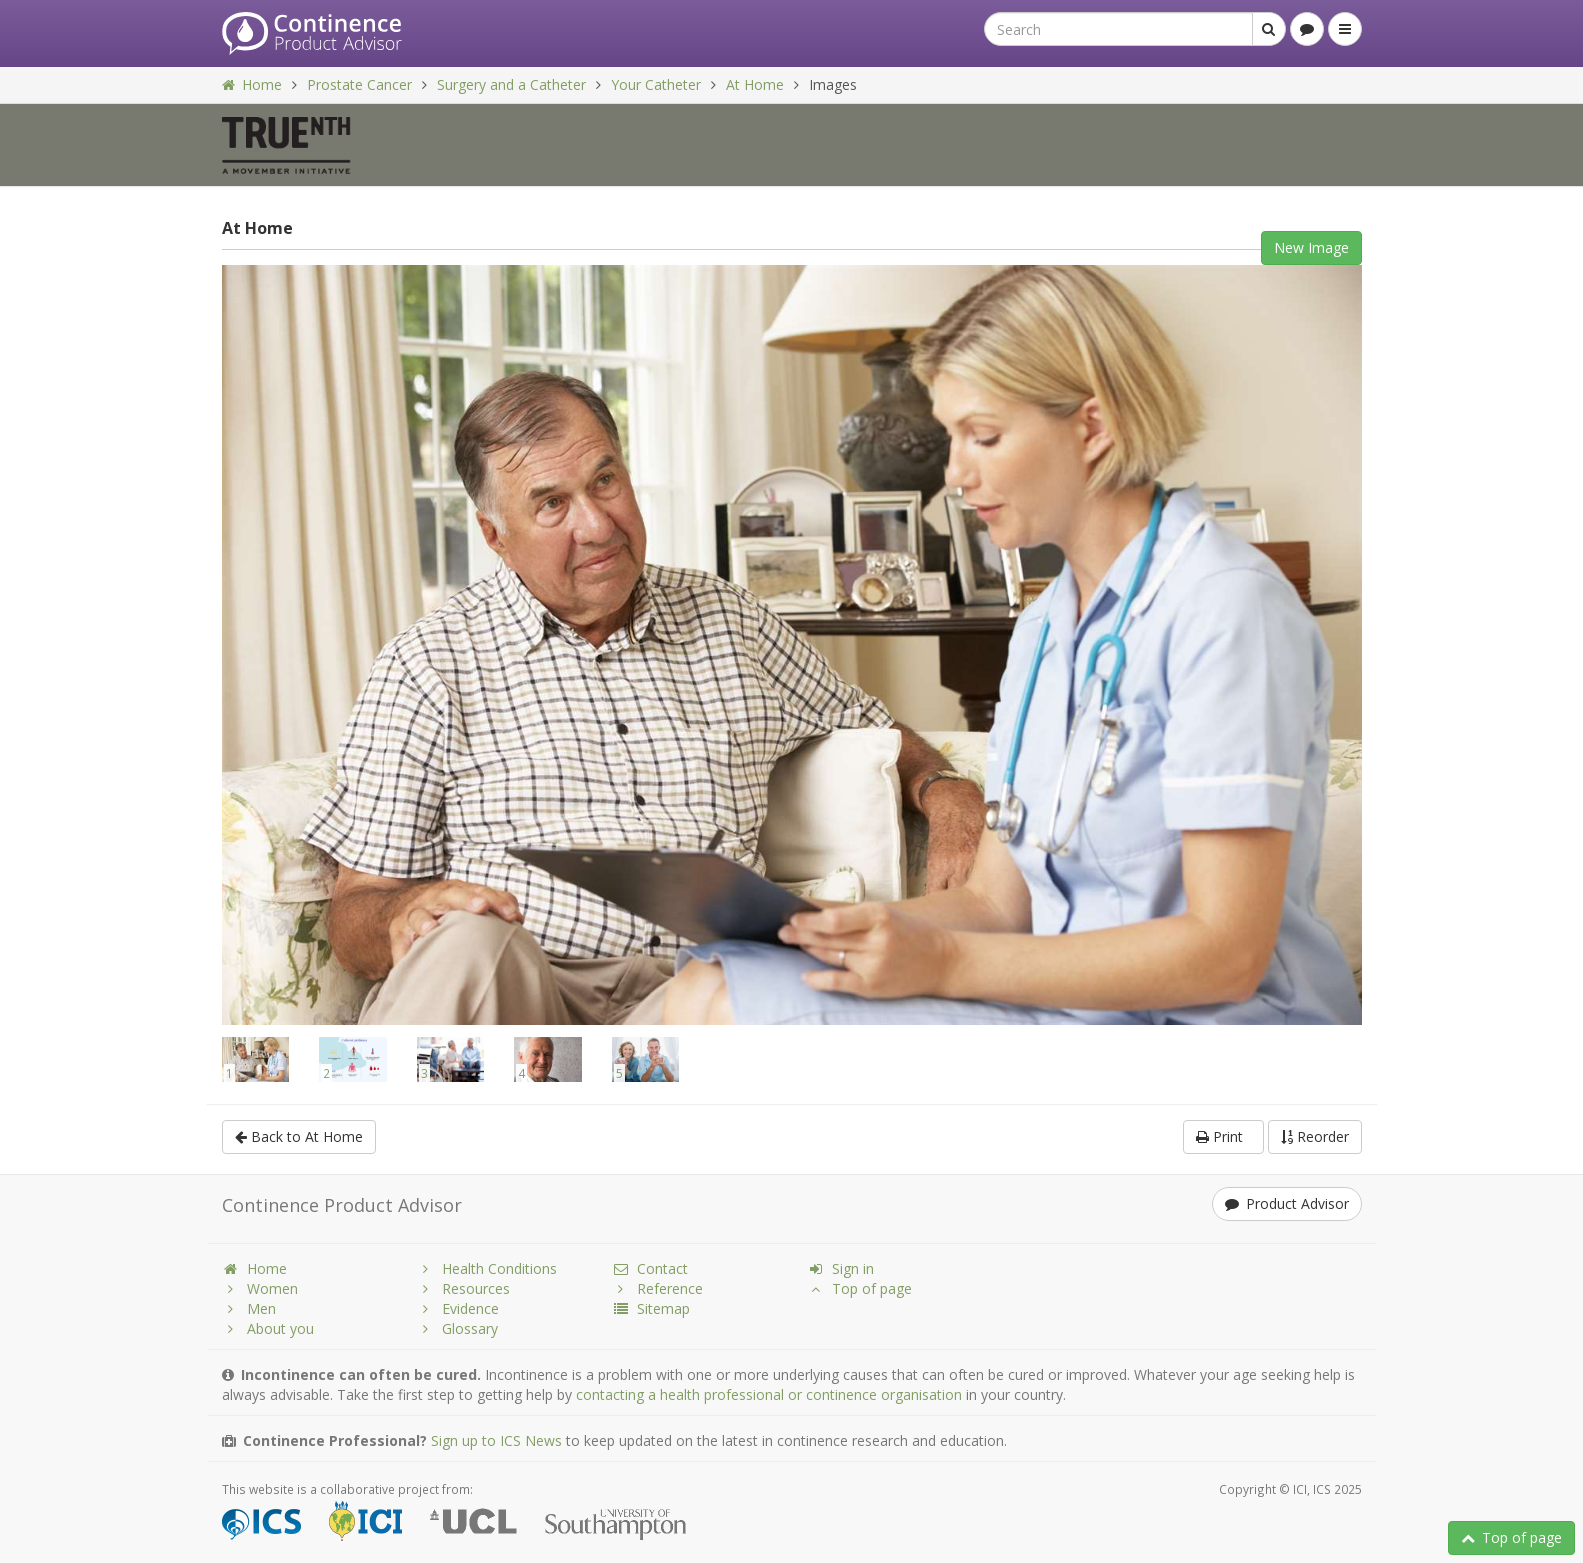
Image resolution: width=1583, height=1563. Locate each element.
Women (260, 1288)
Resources (463, 1288)
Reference (657, 1288)
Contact (650, 1268)
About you (268, 1328)
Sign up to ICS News (496, 1440)
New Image (1311, 247)
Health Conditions (487, 1268)
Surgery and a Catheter (511, 84)
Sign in (840, 1268)
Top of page (1511, 1537)
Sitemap (651, 1308)
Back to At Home (299, 1136)
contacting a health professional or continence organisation (769, 1394)
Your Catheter (656, 84)
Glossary (457, 1328)
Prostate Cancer (359, 84)
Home (252, 84)
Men (249, 1308)
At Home (755, 84)
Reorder (1315, 1136)
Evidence (458, 1308)
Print (1223, 1136)
